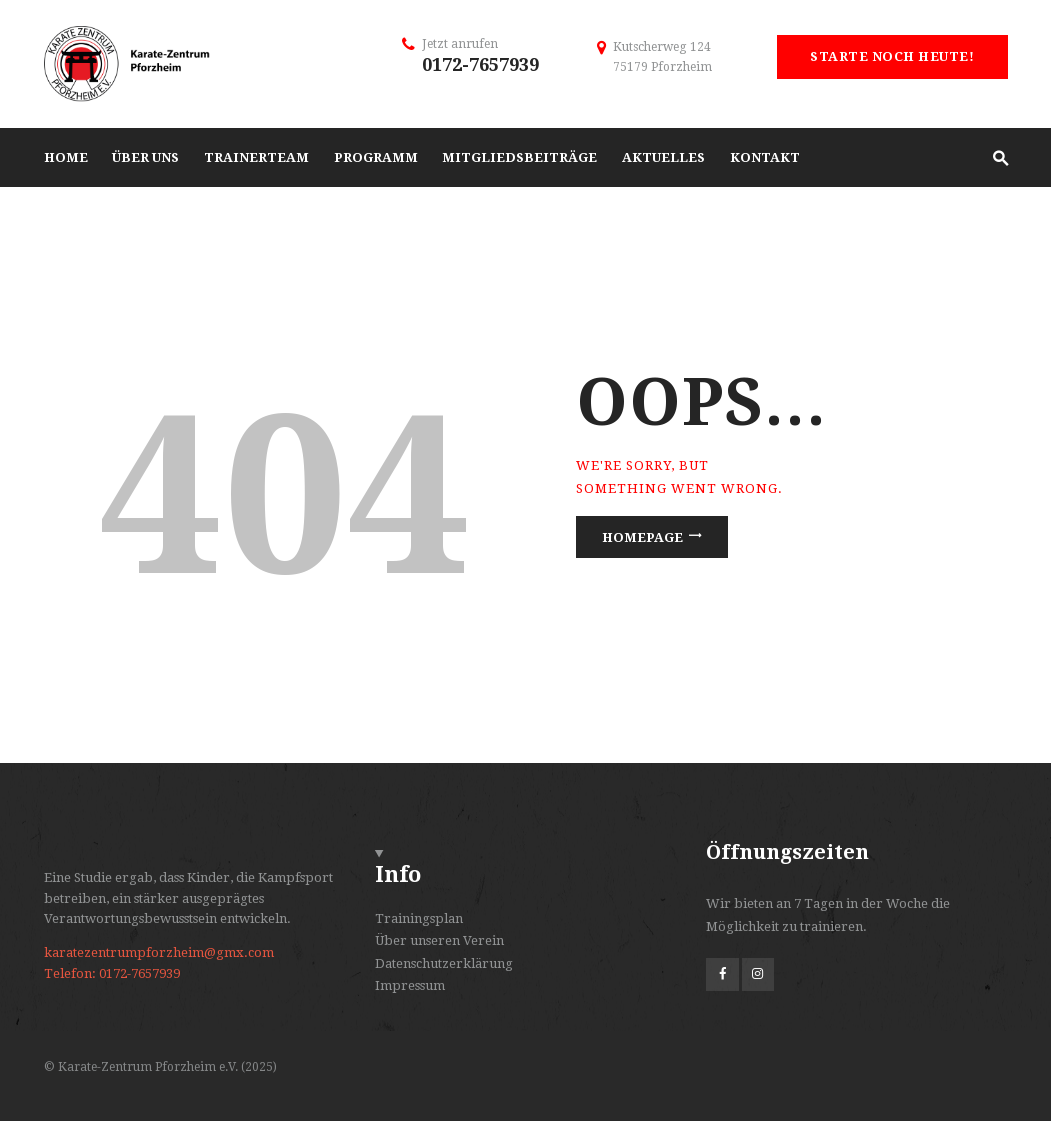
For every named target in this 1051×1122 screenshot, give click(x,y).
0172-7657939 (480, 64)
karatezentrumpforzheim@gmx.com (159, 952)
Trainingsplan (419, 918)
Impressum (410, 985)
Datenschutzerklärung (444, 963)
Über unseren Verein (439, 940)
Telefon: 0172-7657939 (112, 973)
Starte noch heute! (892, 56)
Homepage (642, 537)
